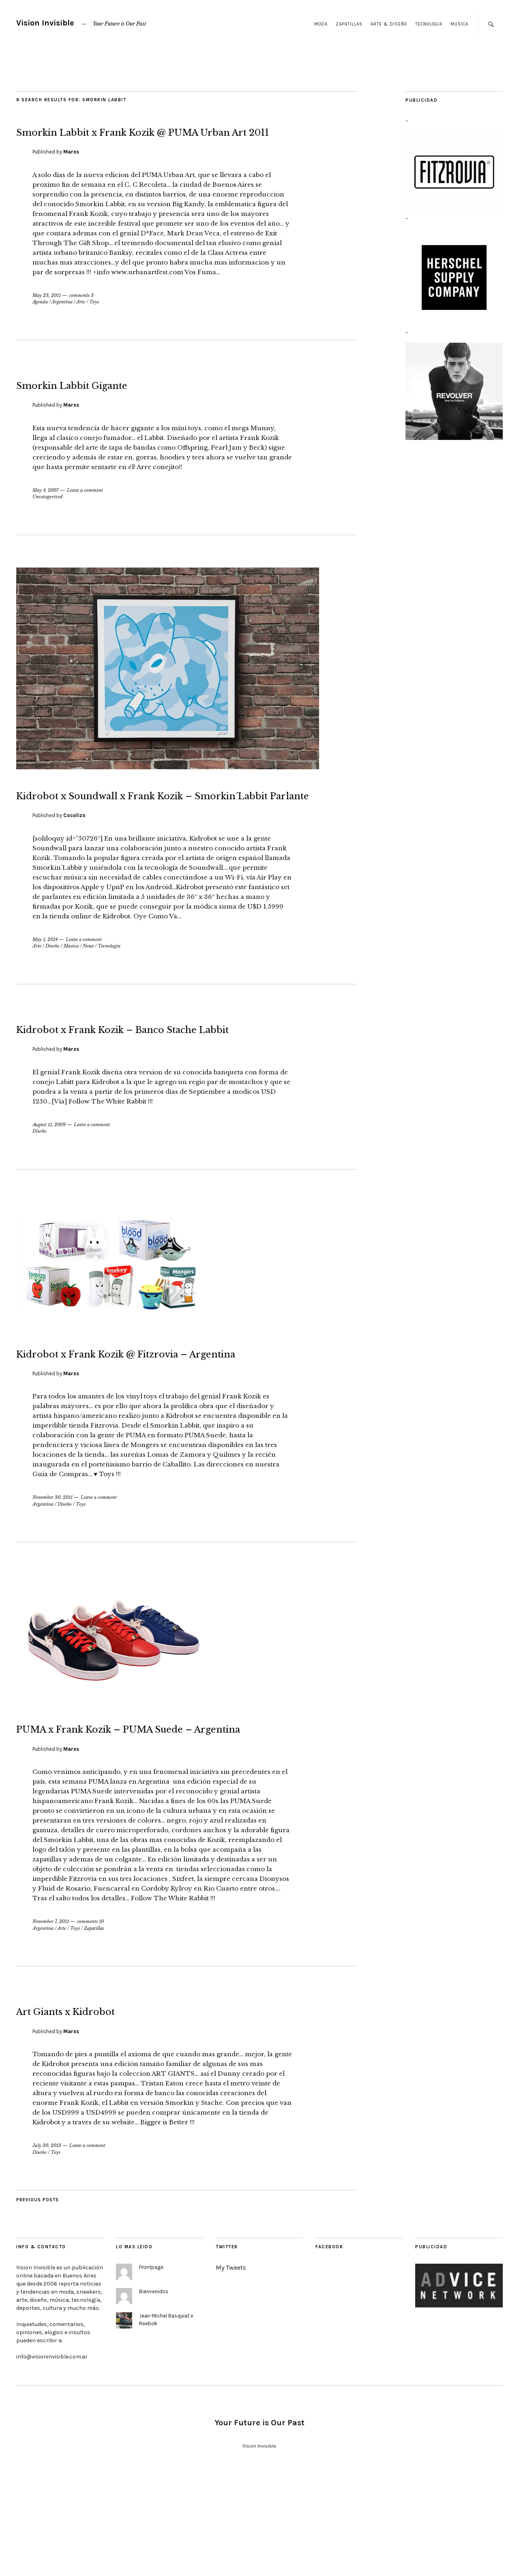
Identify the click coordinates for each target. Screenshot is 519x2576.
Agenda (40, 322)
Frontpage (151, 2369)
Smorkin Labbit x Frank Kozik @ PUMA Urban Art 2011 (160, 139)
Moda (321, 24)
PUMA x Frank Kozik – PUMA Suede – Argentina (185, 1818)
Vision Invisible (45, 23)
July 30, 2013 (46, 2247)
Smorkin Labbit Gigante (122, 403)
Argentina (62, 322)
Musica (459, 24)
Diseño (52, 987)
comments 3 (81, 315)
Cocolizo (74, 856)
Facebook (329, 2349)
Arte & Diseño (389, 24)
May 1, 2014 (45, 980)
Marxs (71, 172)
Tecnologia (428, 24)
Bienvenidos (153, 2393)
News (88, 987)
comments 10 (90, 2023)
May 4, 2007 (45, 510)
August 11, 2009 (49, 1186)
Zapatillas (349, 24)
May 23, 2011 (46, 315)
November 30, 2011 (52, 1579)
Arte (80, 322)
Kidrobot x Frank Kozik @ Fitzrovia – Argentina (180, 1422)
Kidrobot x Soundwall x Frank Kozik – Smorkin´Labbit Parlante (183, 823)
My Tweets (231, 2369)
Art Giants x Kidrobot (110, 2110)
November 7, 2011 (50, 2023)
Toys (94, 322)
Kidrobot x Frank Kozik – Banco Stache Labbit (157, 1077)
